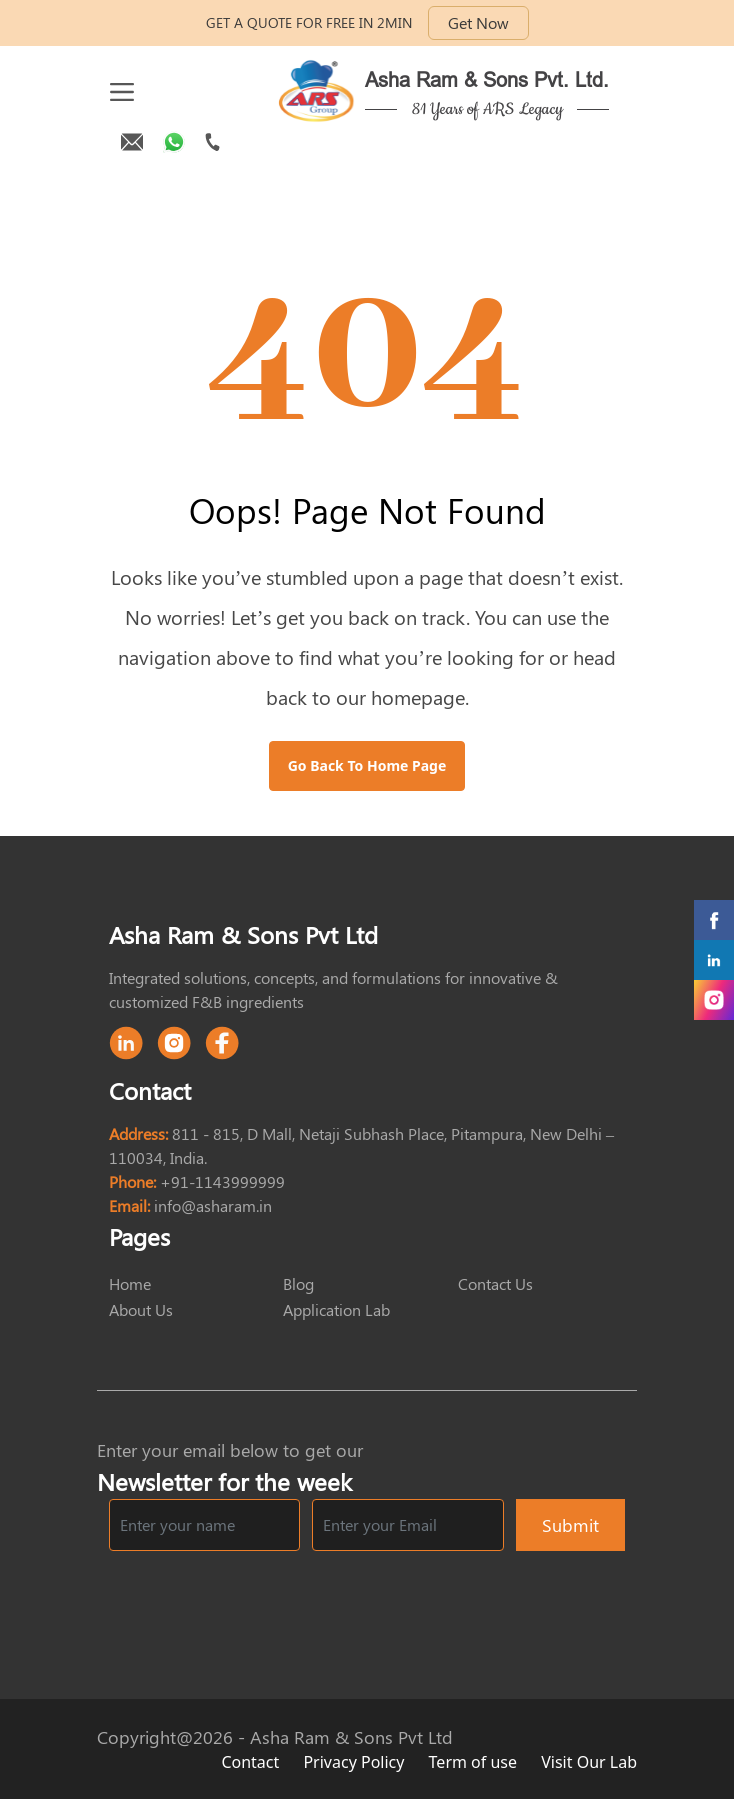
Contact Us (495, 1283)
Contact (252, 1762)
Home (130, 1283)
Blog (298, 1283)
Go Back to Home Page (367, 765)
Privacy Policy (355, 1762)
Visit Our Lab (589, 1762)
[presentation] (473, 1602)
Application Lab (336, 1309)
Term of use (475, 1762)
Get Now (478, 22)
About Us (141, 1309)
